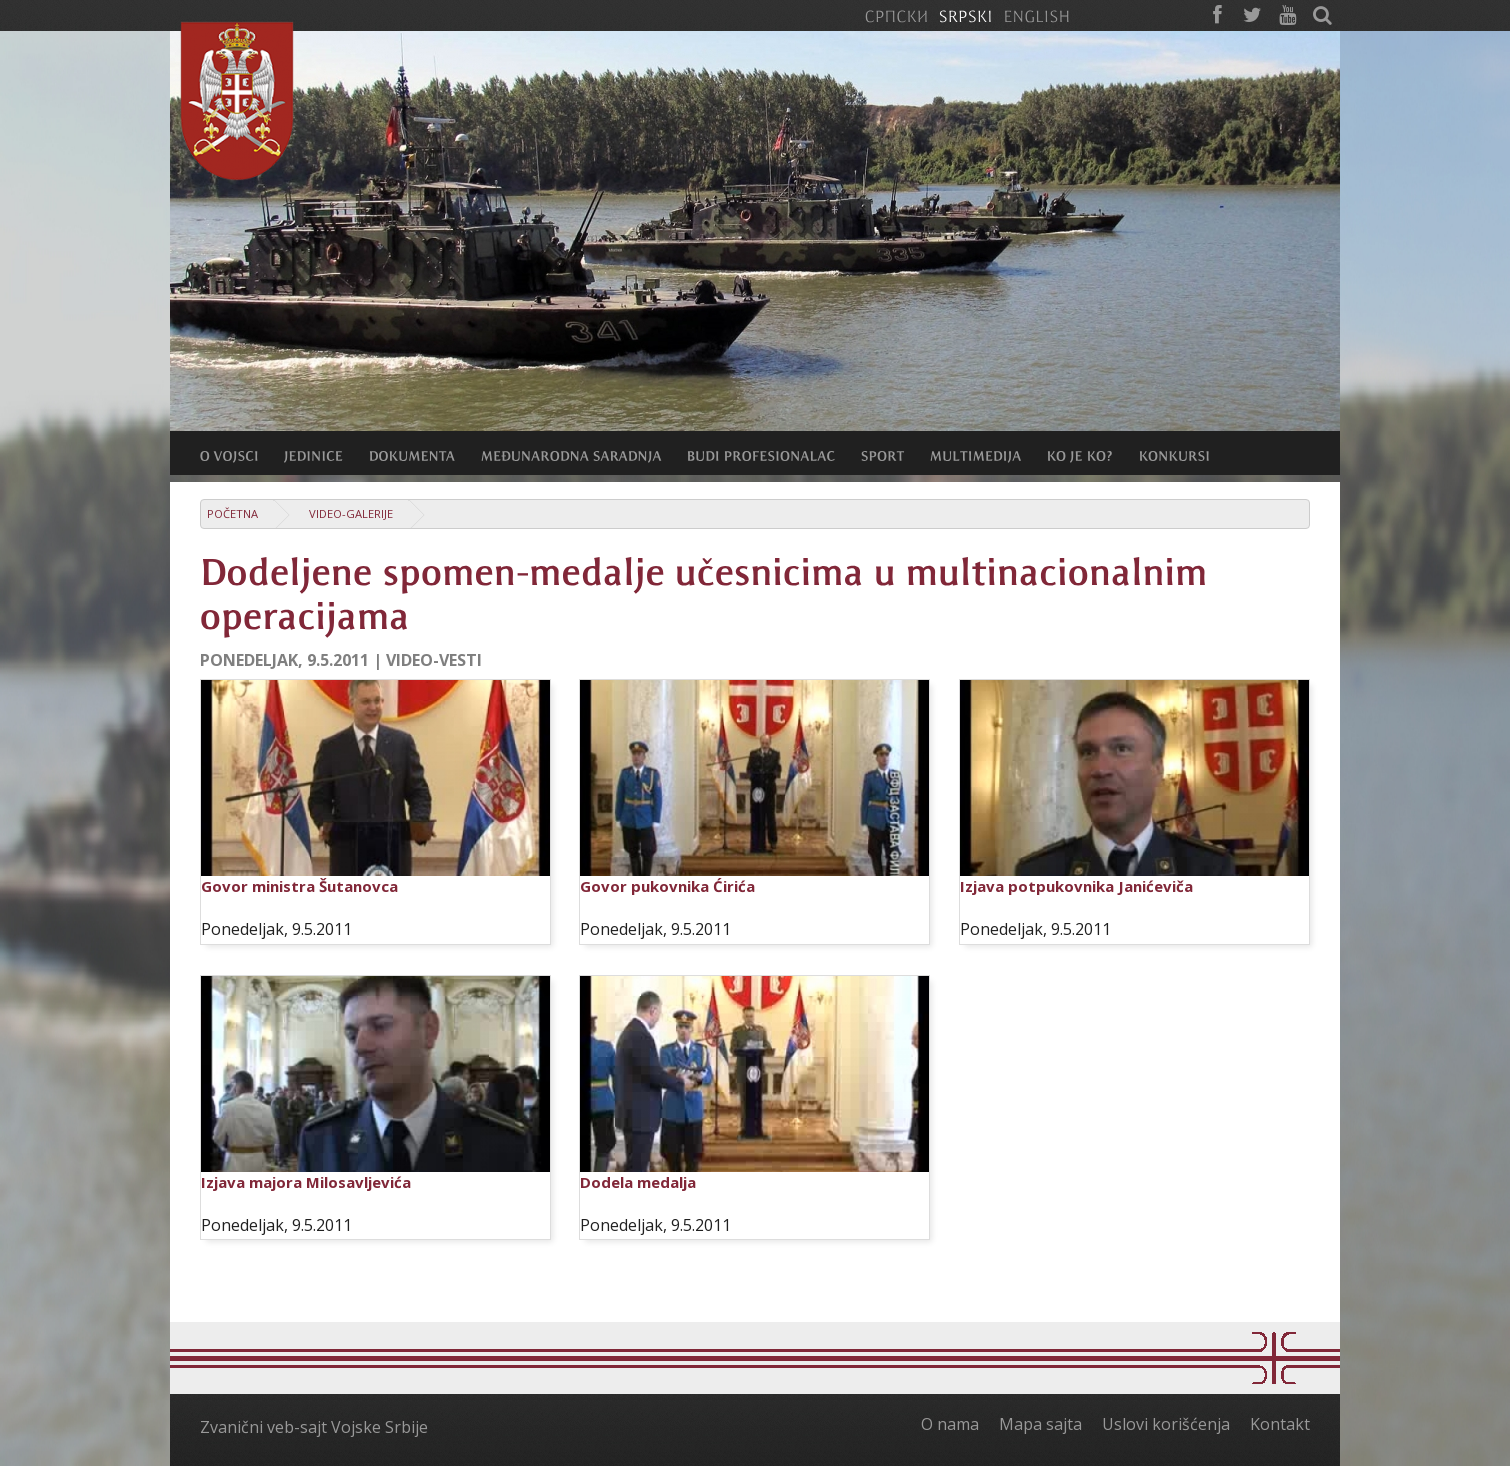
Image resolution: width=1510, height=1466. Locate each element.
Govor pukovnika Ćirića (667, 886)
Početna (232, 513)
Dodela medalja (638, 1182)
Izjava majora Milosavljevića (306, 1182)
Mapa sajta (1040, 1424)
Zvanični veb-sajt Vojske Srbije (314, 1427)
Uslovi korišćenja (1166, 1424)
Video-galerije (351, 513)
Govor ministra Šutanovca (299, 886)
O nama (950, 1424)
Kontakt (1280, 1424)
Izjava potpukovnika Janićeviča (1076, 886)
